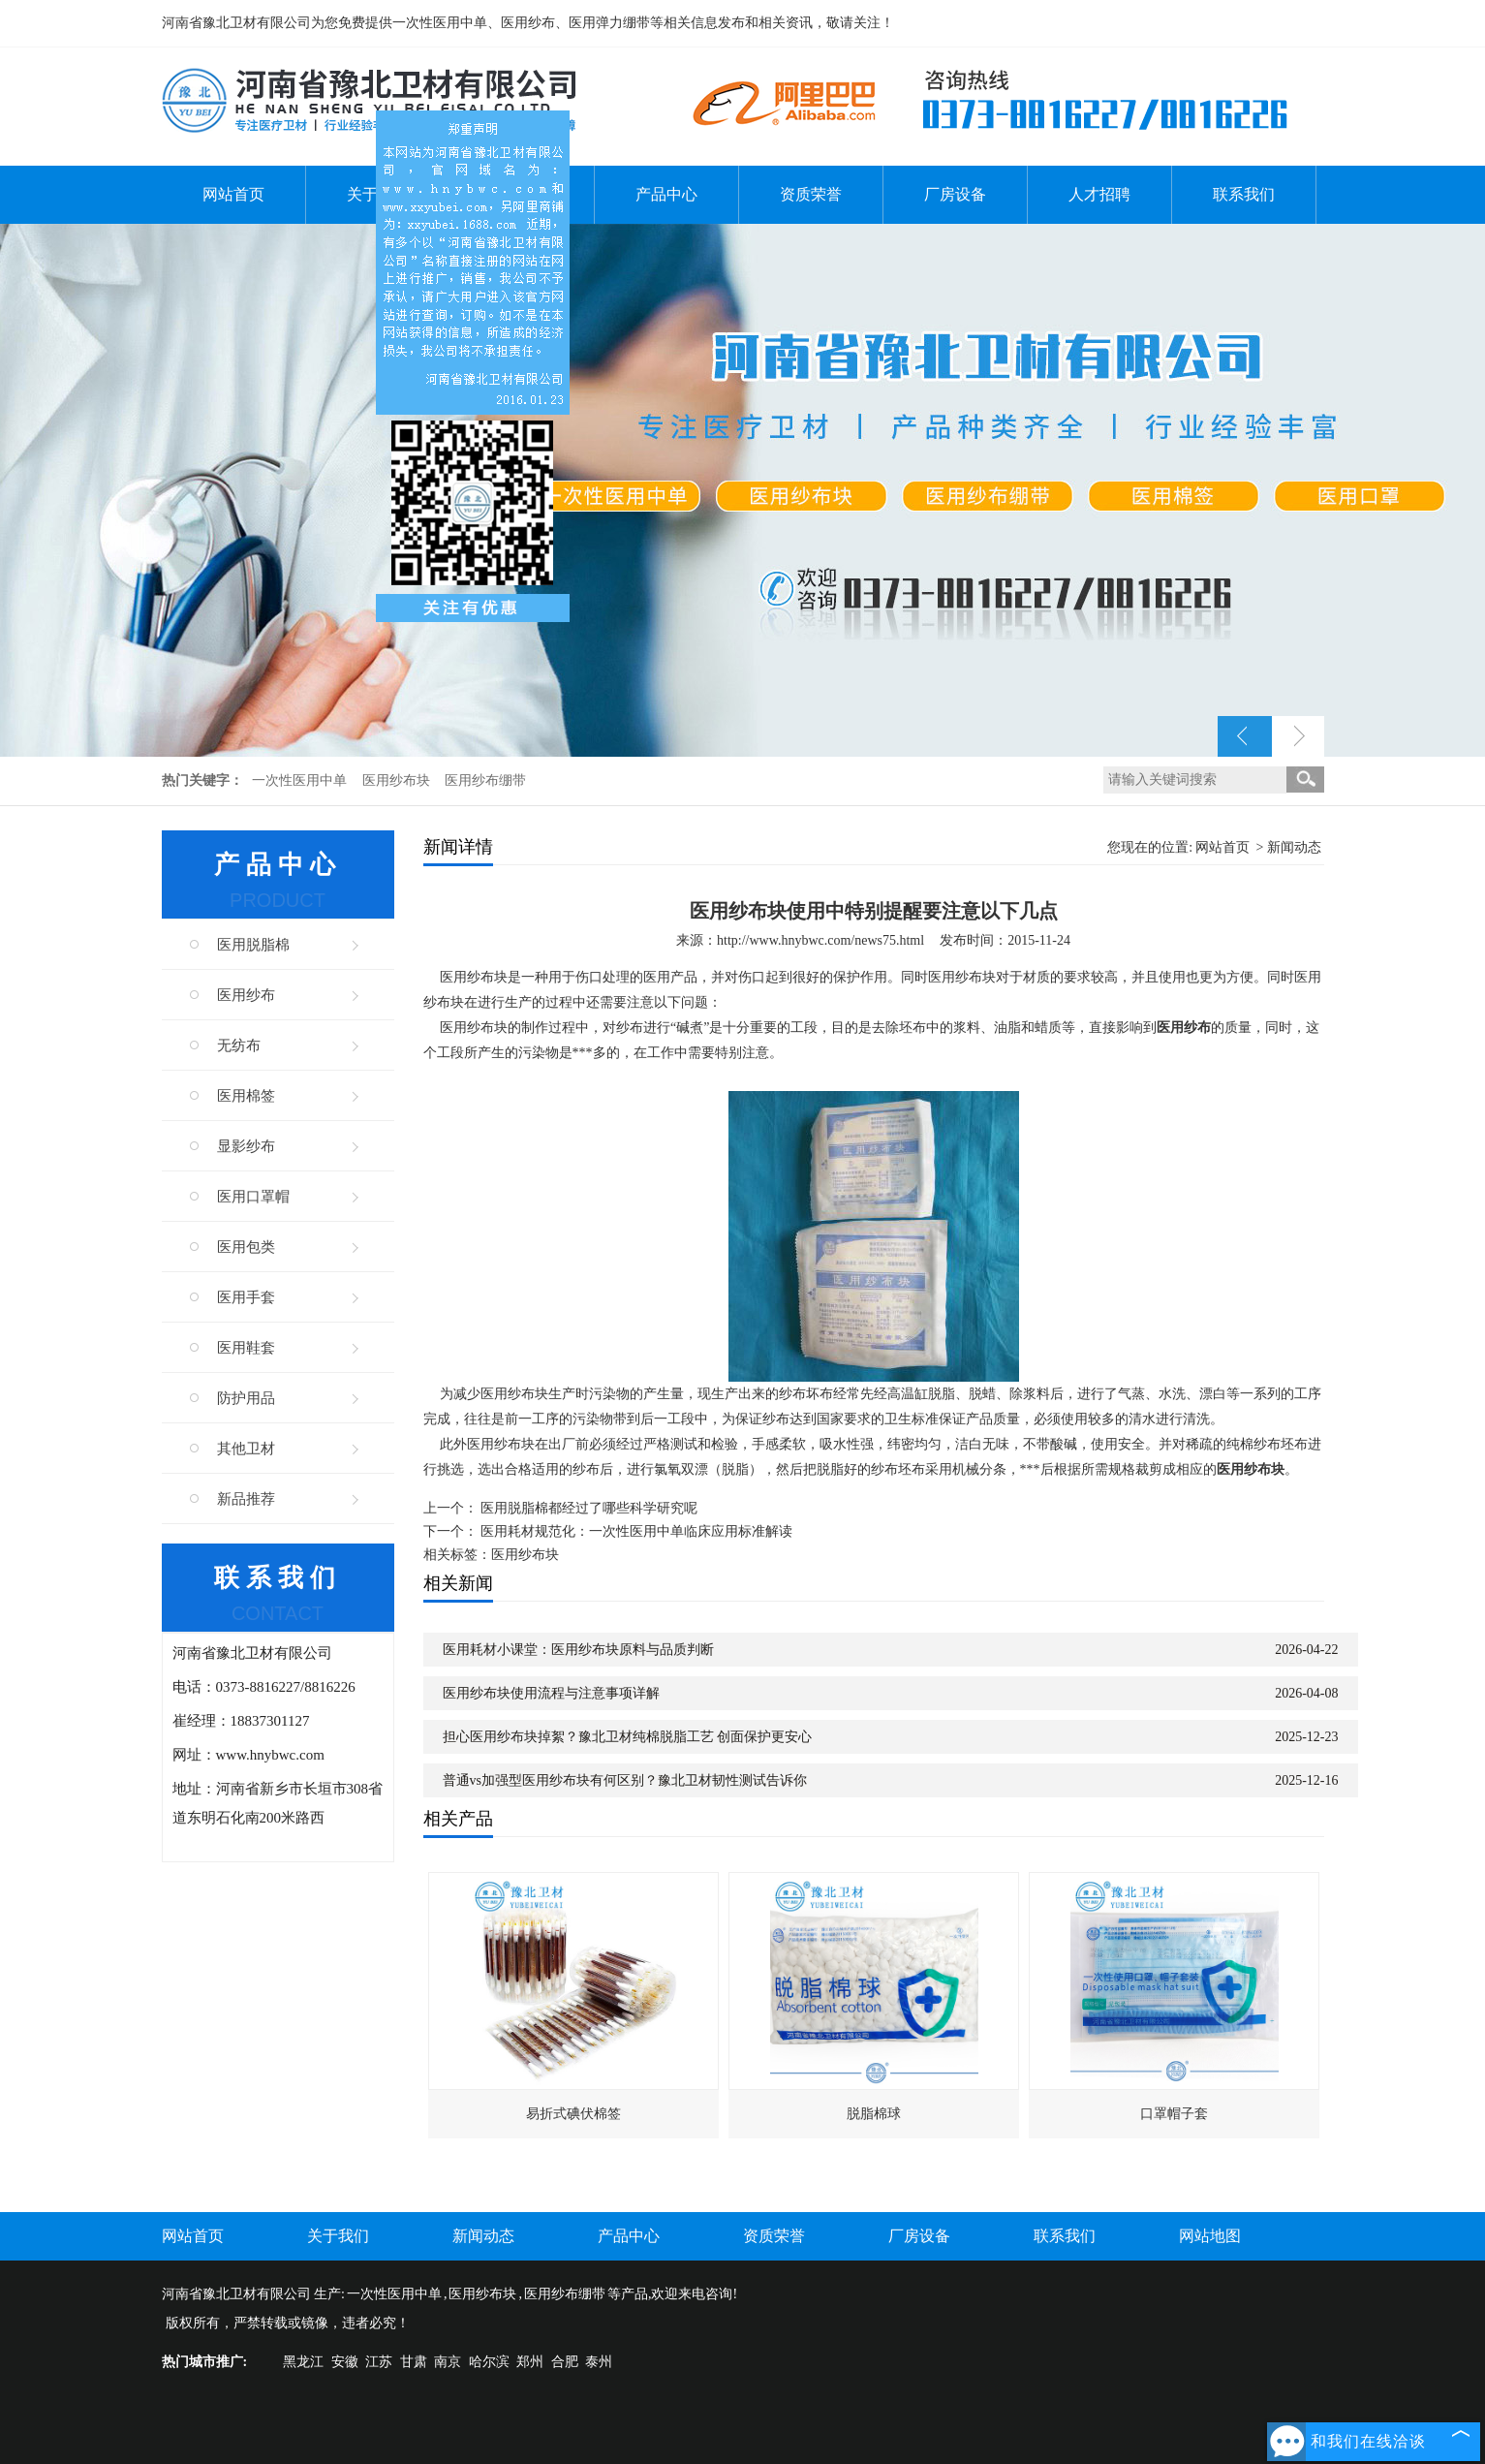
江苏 (378, 2362)
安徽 (344, 2362)
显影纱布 (246, 1146)
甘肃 (413, 2362)
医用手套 (246, 1297)
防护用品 (246, 1398)
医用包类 (246, 1247)
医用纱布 (246, 995)
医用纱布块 (398, 780)
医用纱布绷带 (485, 780)
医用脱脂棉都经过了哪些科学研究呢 (588, 1508)
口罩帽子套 (1174, 2113)
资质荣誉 (811, 194)
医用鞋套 (246, 1348)
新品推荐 (246, 1499)
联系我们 (1244, 194)
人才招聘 (1099, 194)
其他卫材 (246, 1448)
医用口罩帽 (253, 1196)
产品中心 (666, 194)
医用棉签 (246, 1096)
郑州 (529, 2362)
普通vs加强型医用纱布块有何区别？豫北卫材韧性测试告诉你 (625, 1780)
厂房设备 (955, 194)
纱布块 (528, 1394)
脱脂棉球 (874, 2113)
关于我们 (338, 2236)
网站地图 (1210, 2236)
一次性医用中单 (301, 780)
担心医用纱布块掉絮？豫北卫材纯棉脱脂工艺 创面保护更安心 (628, 1737)
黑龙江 (303, 2362)
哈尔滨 (489, 2362)
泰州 (598, 2362)
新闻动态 (1294, 847)
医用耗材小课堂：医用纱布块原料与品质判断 (578, 1649)
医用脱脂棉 (253, 944)
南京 (447, 2362)
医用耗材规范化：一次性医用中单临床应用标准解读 (636, 1531)
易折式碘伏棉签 (573, 2113)
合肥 (564, 2362)
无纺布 (239, 1045)
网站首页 (233, 194)
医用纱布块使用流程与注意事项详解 (551, 1693)
